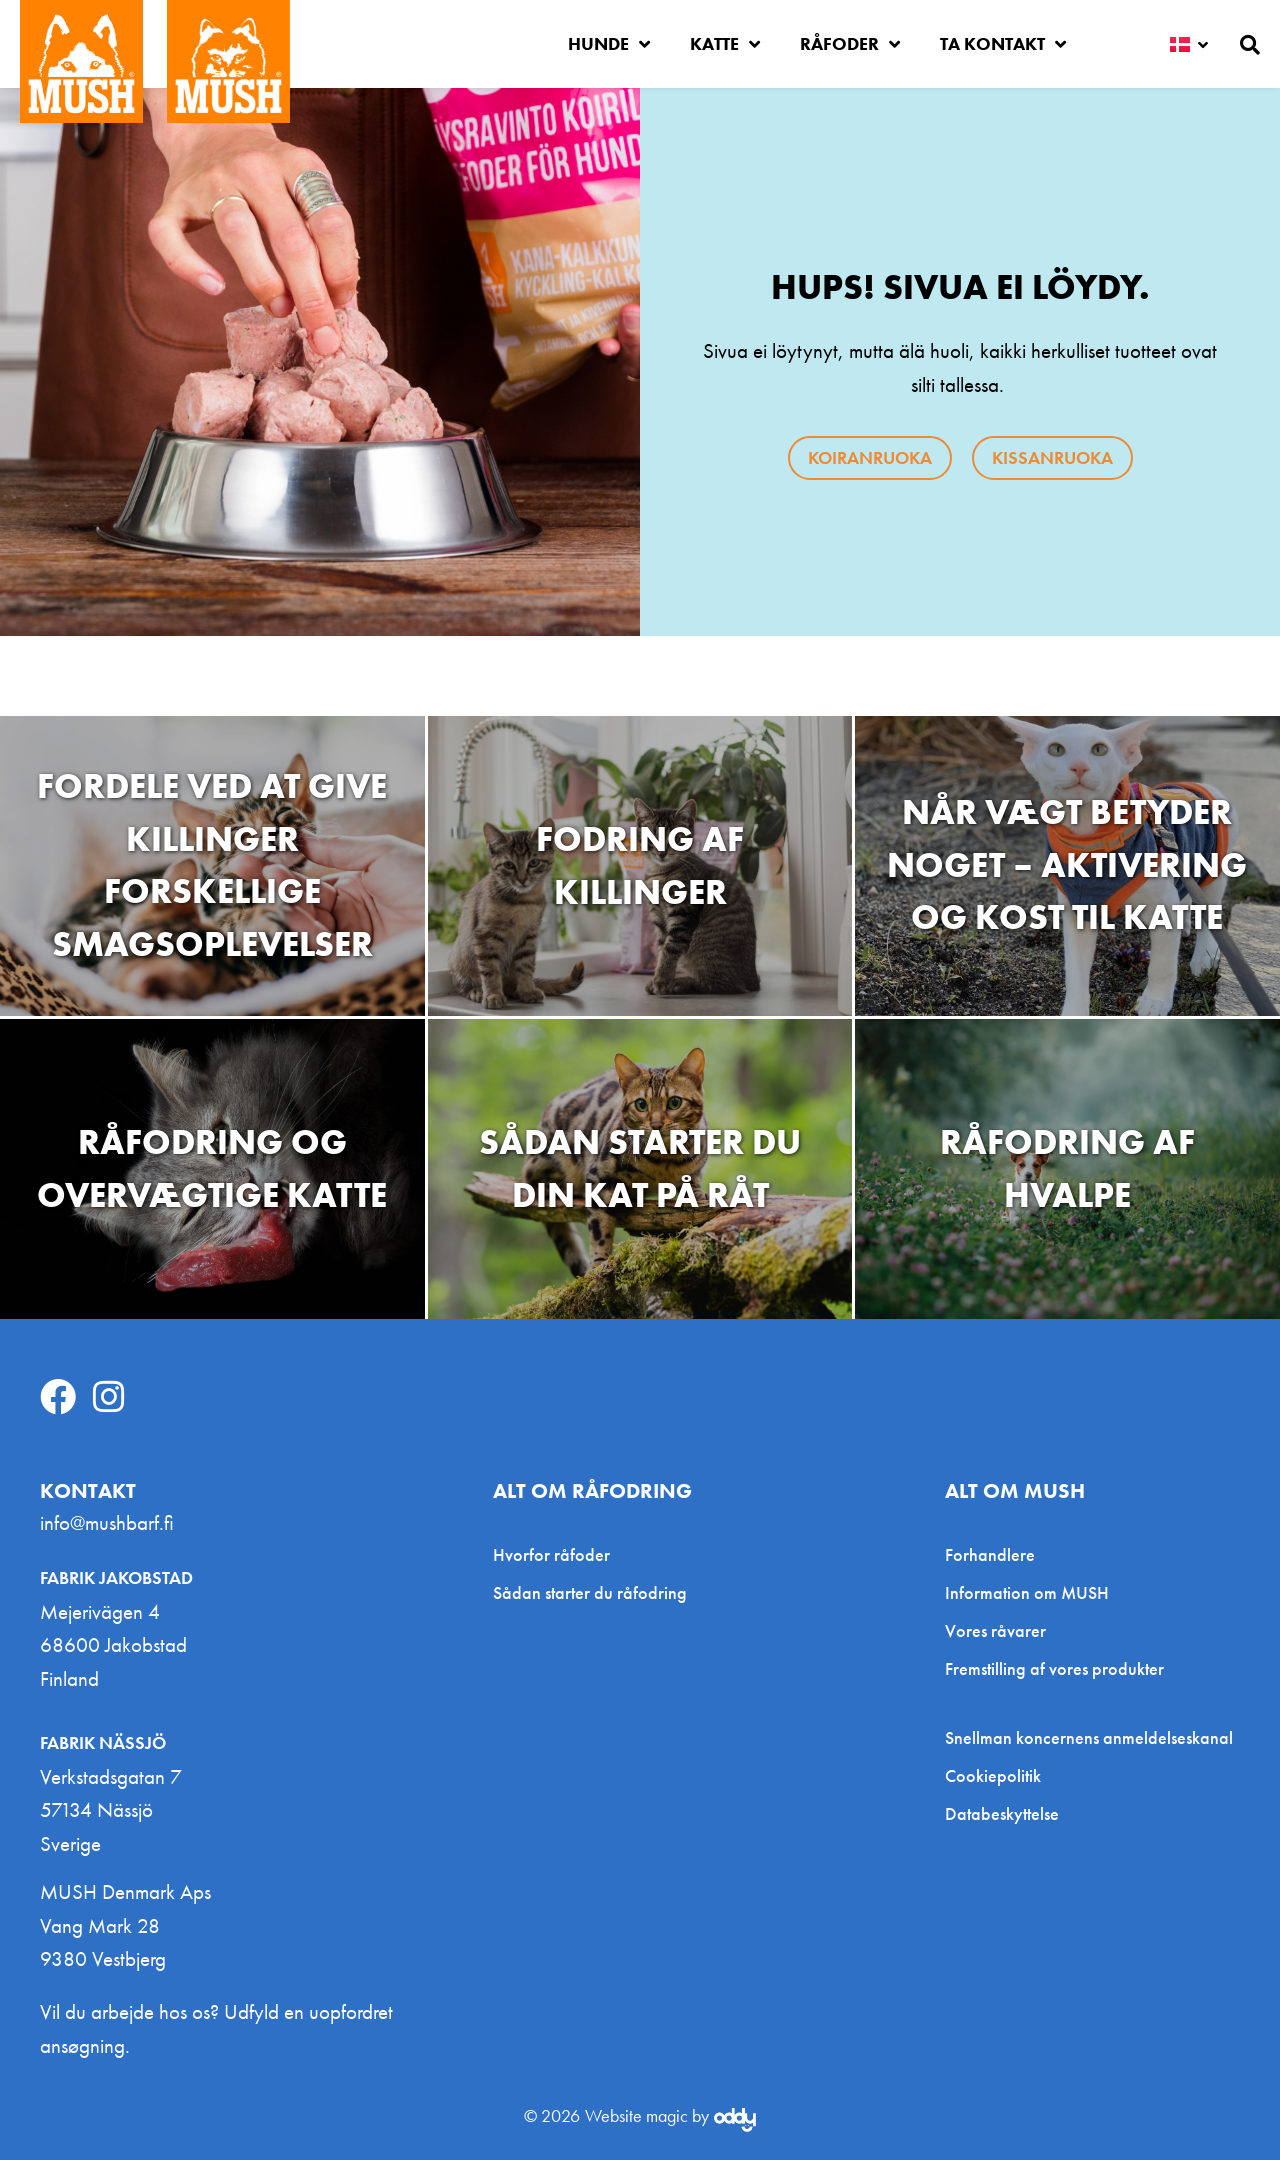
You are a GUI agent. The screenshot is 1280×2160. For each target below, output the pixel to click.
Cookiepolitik (993, 1776)
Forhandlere (990, 1554)
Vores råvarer (995, 1630)
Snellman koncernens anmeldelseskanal (1089, 1738)
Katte (725, 44)
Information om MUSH (1027, 1592)
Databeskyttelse (1002, 1814)
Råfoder (850, 44)
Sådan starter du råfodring (590, 1592)
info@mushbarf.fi (107, 1522)
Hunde (609, 44)
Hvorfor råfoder (551, 1554)
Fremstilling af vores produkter (1054, 1668)
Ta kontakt (1003, 44)
